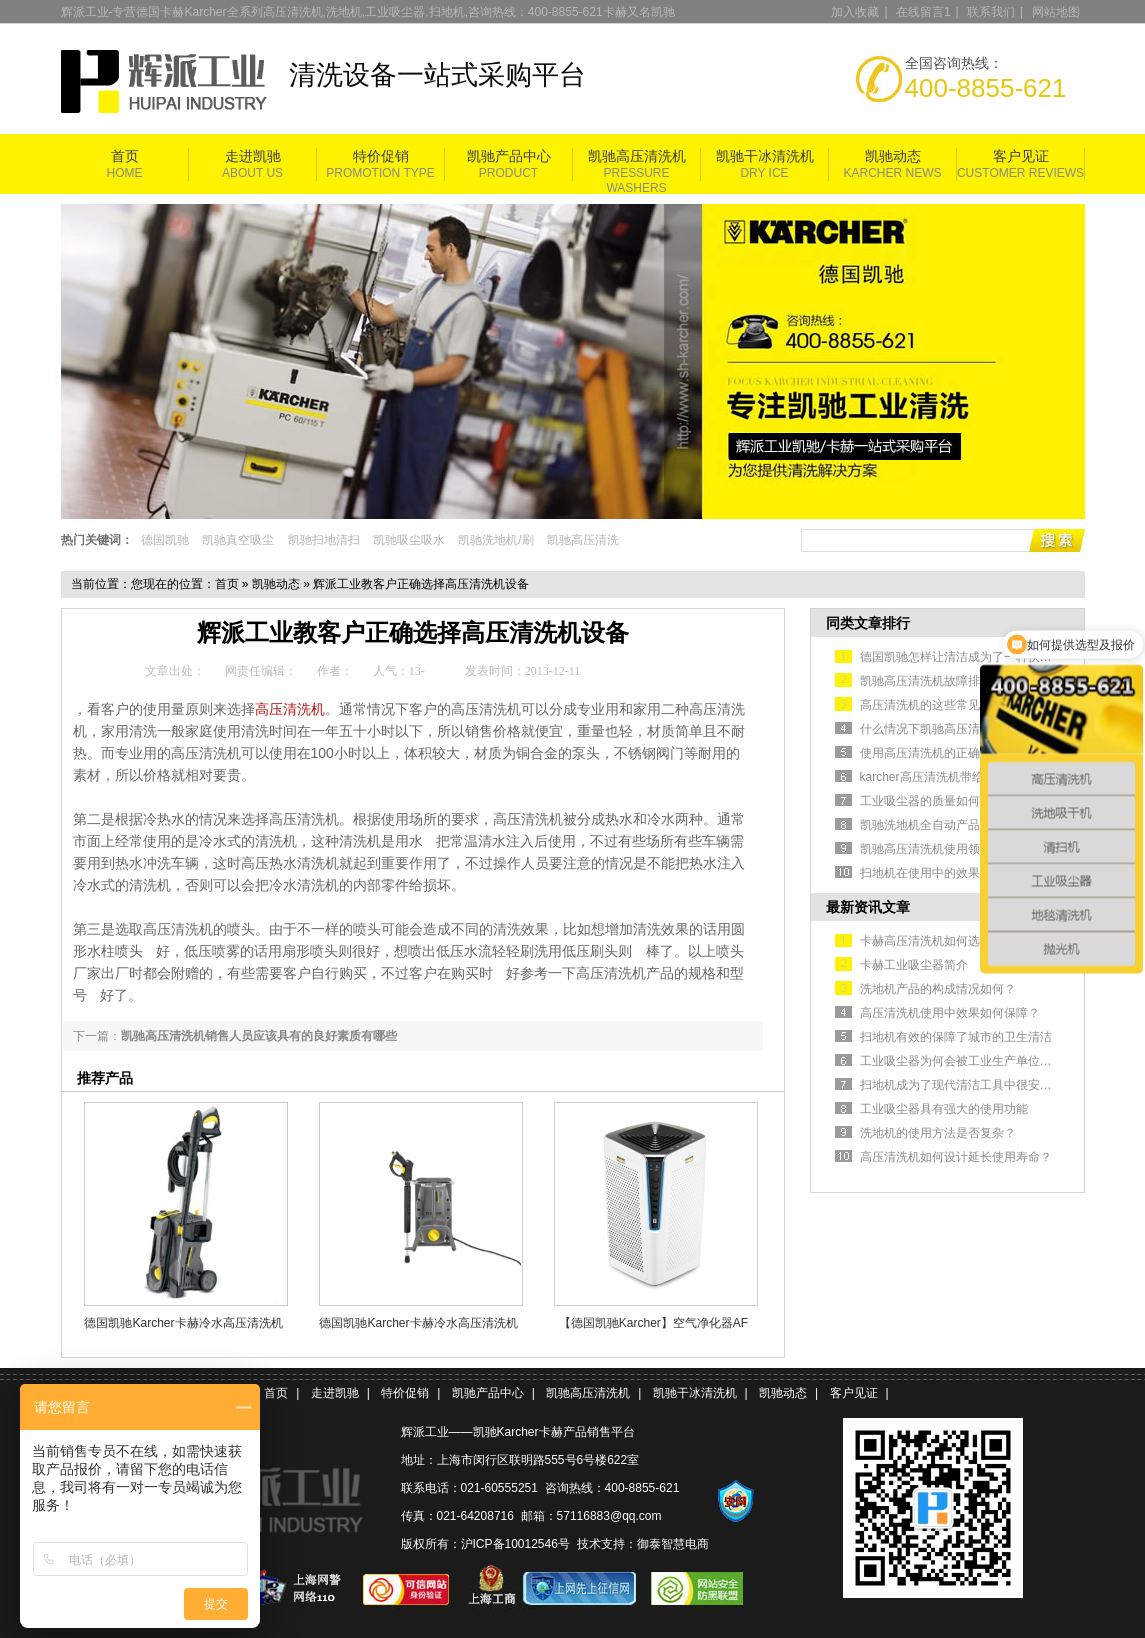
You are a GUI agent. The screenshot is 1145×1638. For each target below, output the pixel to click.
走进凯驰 (253, 156)
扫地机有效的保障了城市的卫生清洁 (956, 1037)
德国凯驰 (165, 540)
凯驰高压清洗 (583, 540)
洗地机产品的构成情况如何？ (938, 989)
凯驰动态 (893, 156)
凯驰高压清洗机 (637, 156)
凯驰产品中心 (509, 156)
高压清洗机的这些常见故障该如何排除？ (968, 705)
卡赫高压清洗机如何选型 (926, 941)
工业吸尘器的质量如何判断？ (938, 801)
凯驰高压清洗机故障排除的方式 (944, 681)
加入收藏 (855, 12)
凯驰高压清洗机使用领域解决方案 (950, 849)
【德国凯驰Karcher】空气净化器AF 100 (653, 1323)
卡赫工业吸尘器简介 (914, 965)
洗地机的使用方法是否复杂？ (938, 1133)
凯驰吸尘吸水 (409, 540)
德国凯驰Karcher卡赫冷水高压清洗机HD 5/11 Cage (418, 1323)
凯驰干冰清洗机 (765, 156)
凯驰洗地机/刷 (495, 540)
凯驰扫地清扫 (324, 540)
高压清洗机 (290, 709)
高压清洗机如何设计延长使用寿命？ (956, 1157)
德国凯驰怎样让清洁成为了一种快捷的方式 (974, 657)
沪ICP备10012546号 (515, 1544)
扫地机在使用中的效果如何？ (938, 873)
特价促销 (381, 156)
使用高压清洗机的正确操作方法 (944, 753)
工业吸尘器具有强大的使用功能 (944, 1109)
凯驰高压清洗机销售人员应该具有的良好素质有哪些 (259, 1036)
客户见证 (1021, 156)
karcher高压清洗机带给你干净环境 (952, 777)
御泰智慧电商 (673, 1544)
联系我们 (991, 12)
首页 (125, 156)
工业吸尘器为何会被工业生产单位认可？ (968, 1061)
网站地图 (1056, 12)
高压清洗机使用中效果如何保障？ (950, 1013)
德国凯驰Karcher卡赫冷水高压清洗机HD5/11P (183, 1323)
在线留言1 (923, 12)
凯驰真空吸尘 (238, 540)
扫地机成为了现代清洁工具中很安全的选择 (974, 1085)
